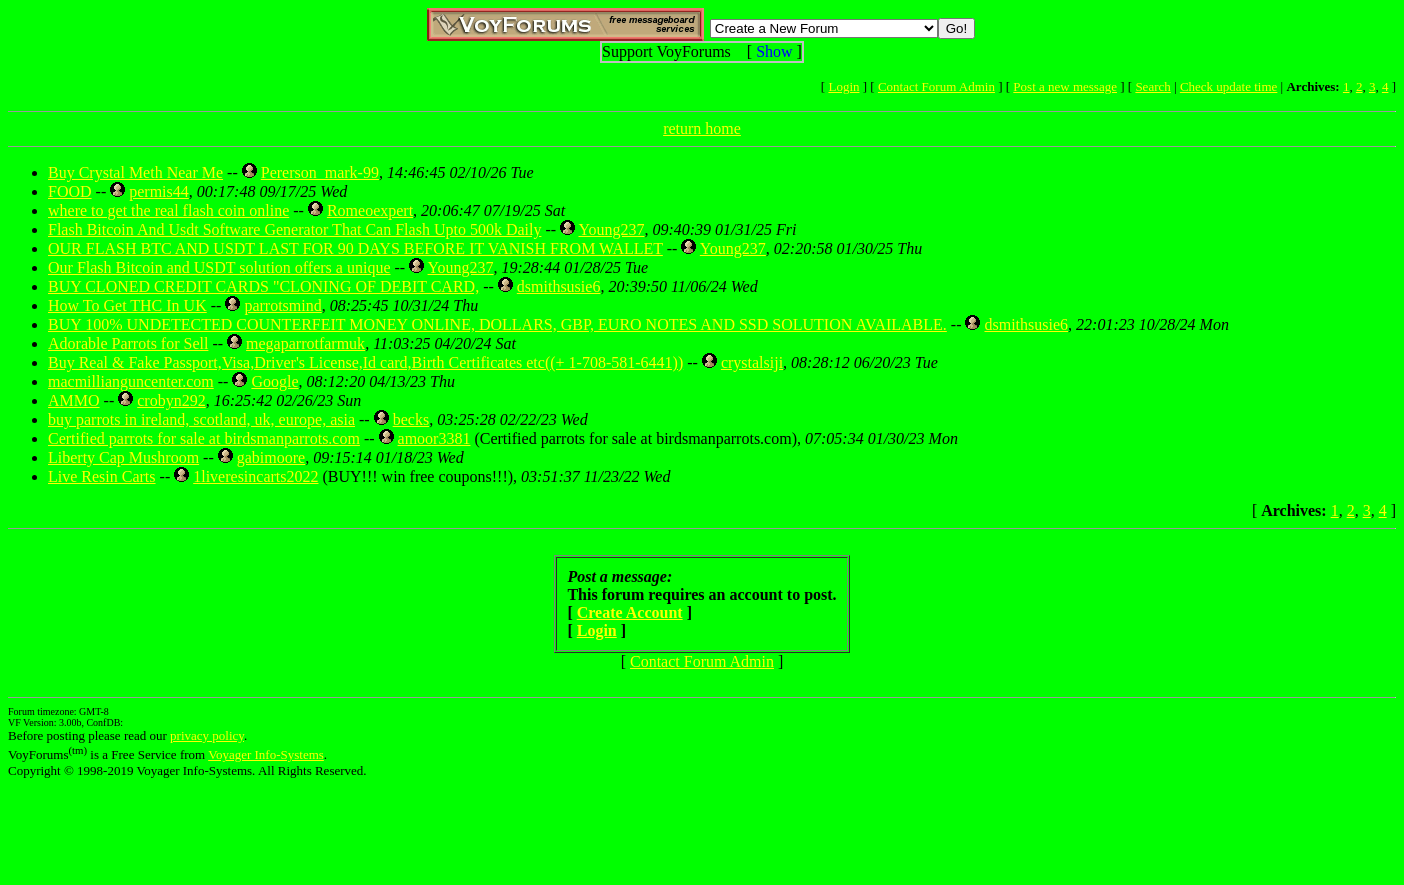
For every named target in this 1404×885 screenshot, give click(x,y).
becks (411, 419)
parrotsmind (282, 305)
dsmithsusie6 (559, 286)
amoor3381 (434, 438)
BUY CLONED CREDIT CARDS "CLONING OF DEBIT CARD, (263, 286)
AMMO (74, 400)
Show (774, 51)
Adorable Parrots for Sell (128, 343)
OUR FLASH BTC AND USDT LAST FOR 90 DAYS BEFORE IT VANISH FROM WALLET (355, 248)
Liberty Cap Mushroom (123, 457)
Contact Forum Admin (936, 86)
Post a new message (1065, 86)
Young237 (611, 229)
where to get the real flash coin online (168, 210)
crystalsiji (752, 362)
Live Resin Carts (102, 476)
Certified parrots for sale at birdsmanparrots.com (204, 438)
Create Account (630, 612)
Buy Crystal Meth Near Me (135, 172)
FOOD (70, 191)
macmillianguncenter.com (131, 381)
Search (1152, 86)
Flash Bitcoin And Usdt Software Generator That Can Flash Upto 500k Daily (294, 229)
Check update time (1228, 86)
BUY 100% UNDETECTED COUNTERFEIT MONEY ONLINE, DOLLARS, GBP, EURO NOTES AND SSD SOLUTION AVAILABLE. (497, 324)
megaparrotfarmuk (305, 343)
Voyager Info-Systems (266, 754)
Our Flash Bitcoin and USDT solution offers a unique (219, 267)
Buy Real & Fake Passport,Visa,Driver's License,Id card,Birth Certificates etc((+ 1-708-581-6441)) (365, 362)
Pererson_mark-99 (320, 172)
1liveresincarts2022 (255, 476)
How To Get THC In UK (127, 305)
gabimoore (271, 457)
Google (274, 381)
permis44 (159, 191)
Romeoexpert (370, 210)
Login (843, 86)
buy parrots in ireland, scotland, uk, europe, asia (201, 419)
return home (702, 128)
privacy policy (207, 735)
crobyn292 (171, 400)
